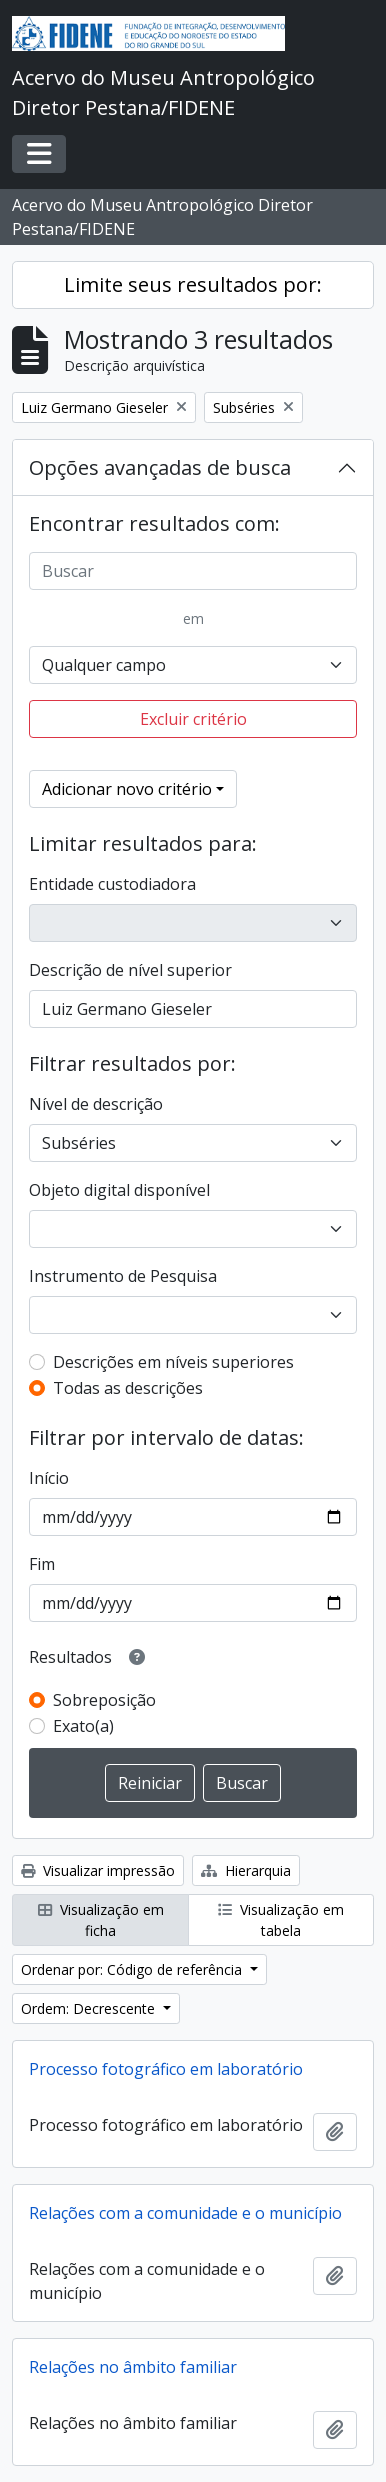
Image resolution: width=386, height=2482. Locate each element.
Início (49, 1478)
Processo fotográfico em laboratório (166, 2069)
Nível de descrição (96, 1104)
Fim (42, 1564)
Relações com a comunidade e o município (185, 2213)
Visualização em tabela (281, 1920)
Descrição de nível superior (130, 970)
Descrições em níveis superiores (173, 1362)
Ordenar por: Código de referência (133, 1969)
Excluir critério (193, 719)
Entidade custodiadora (112, 884)
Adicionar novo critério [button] (127, 789)
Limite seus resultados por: (193, 284)
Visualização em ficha (101, 1920)
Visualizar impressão (98, 1870)
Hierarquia (246, 1870)
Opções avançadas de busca (160, 467)
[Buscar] (193, 571)
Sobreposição (104, 1700)
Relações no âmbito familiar (133, 2367)
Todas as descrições (128, 1388)
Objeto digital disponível (119, 1190)
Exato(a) (83, 1726)
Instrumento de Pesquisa (123, 1276)
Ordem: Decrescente (90, 2008)
